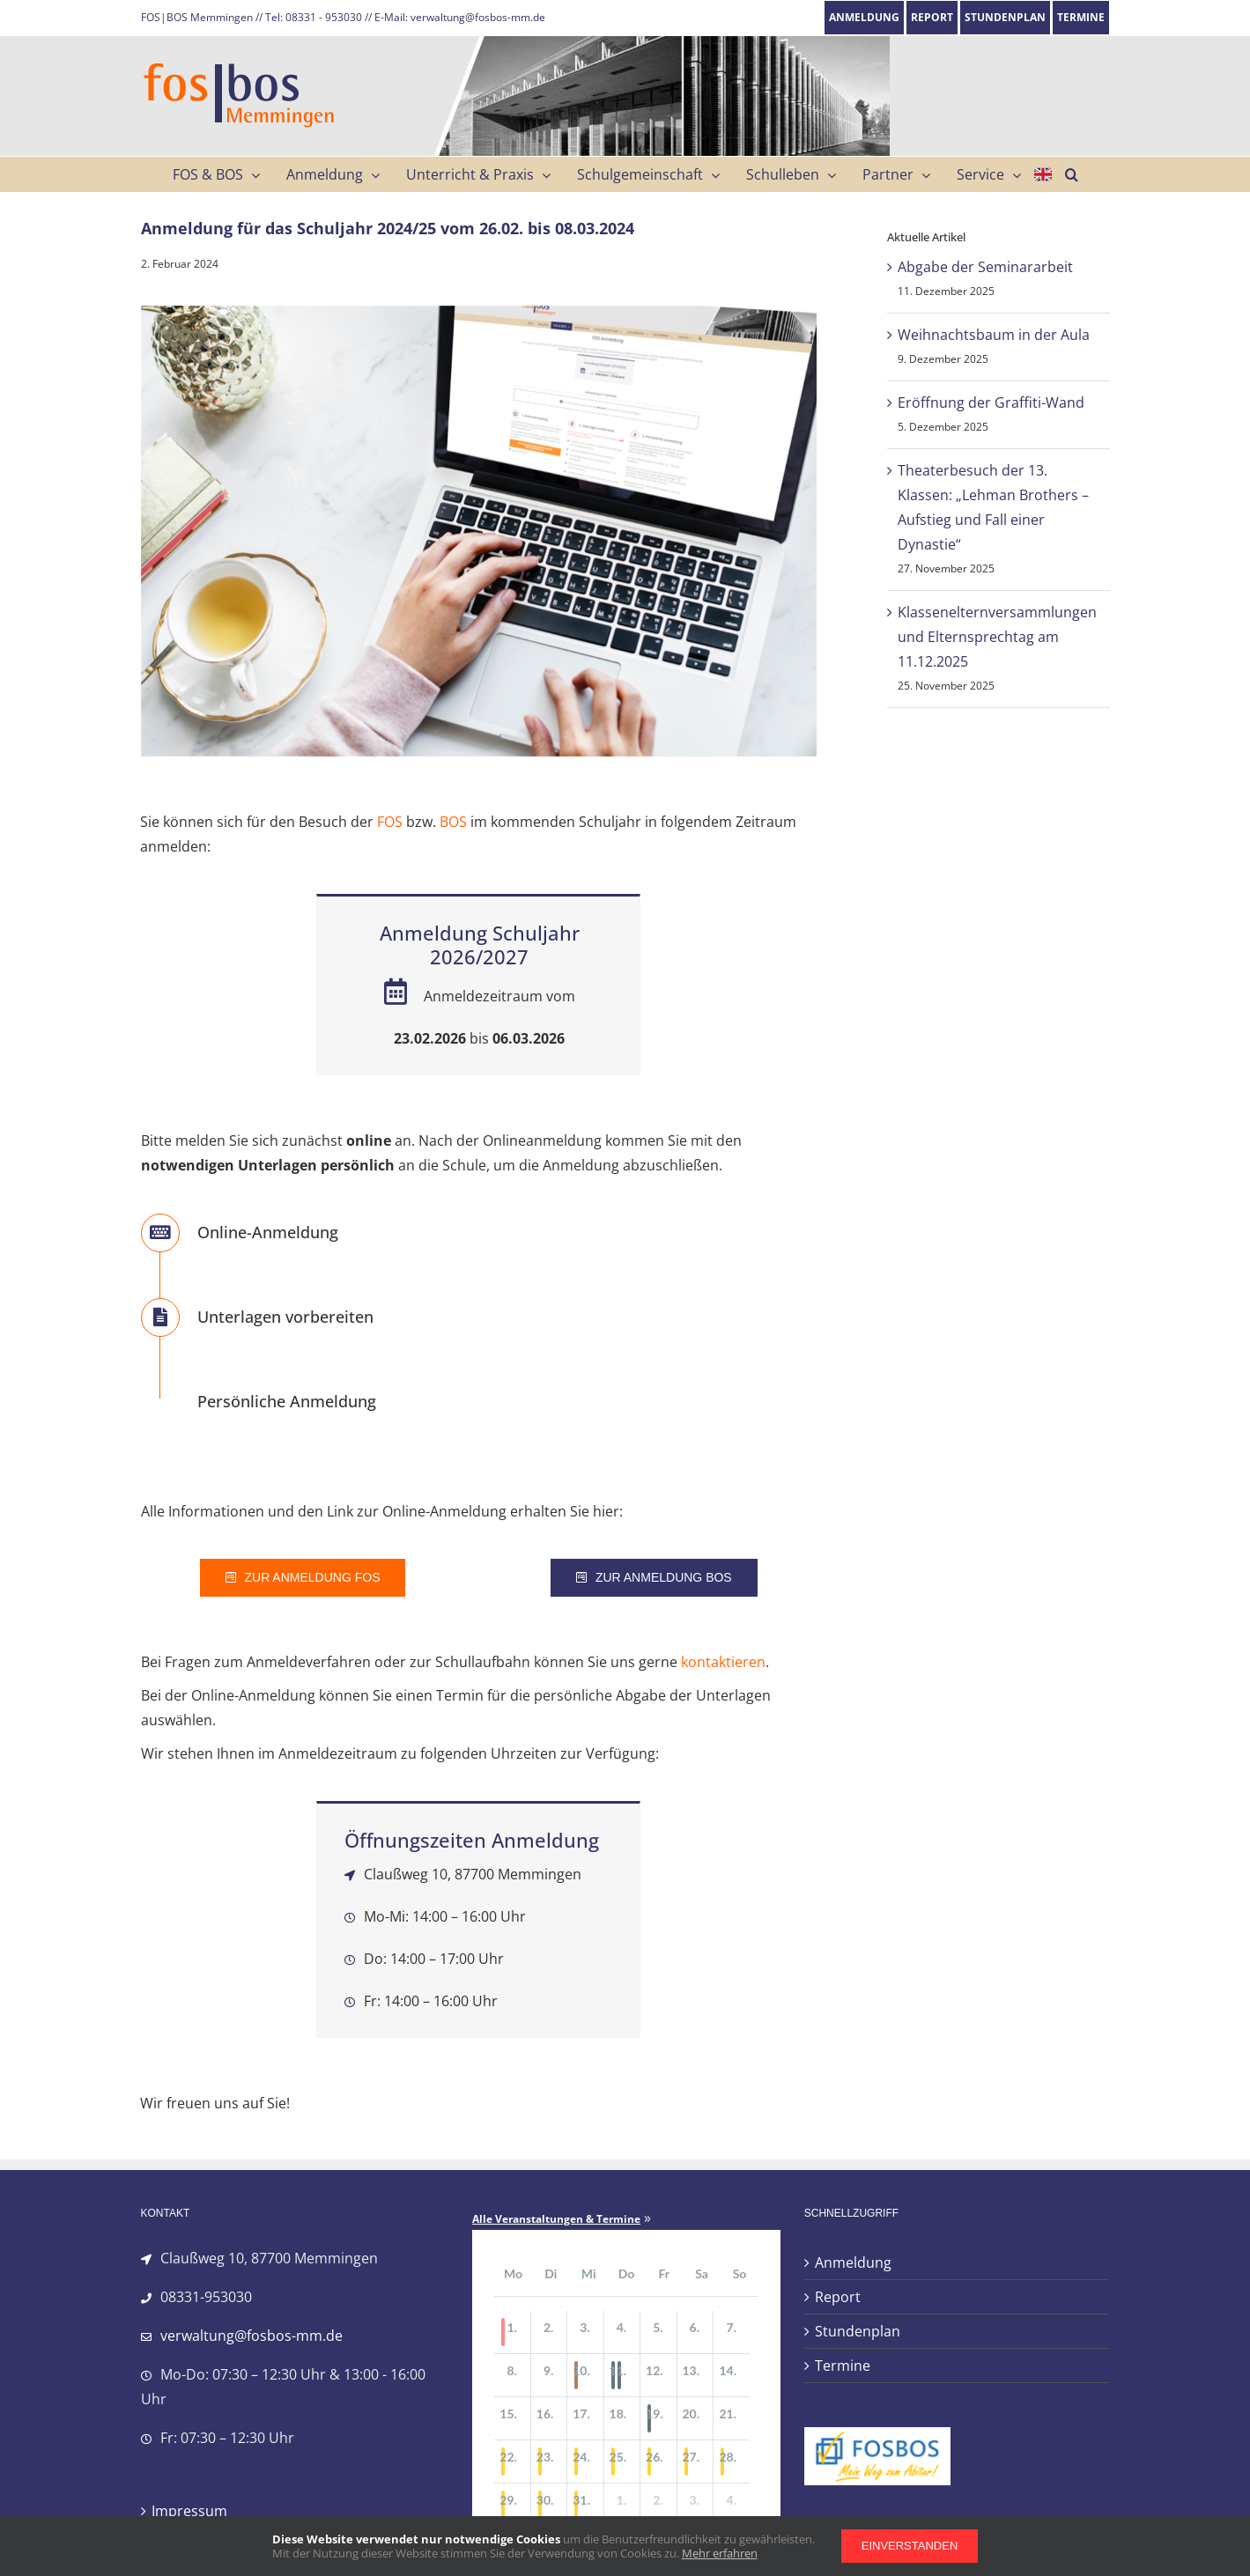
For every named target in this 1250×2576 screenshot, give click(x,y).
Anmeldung (853, 2262)
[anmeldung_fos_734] (479, 531)
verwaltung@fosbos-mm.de (251, 2335)
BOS (453, 821)
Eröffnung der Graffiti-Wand (991, 402)
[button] (1071, 174)
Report (838, 2297)
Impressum (189, 2511)
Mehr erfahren (720, 2553)
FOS (390, 821)
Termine (842, 2365)
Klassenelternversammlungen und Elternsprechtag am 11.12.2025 (997, 636)
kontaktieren (723, 1662)
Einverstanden (910, 2545)
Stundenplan (857, 2331)
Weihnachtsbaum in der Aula (994, 334)
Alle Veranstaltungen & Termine (556, 2219)
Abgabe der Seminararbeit (985, 267)
